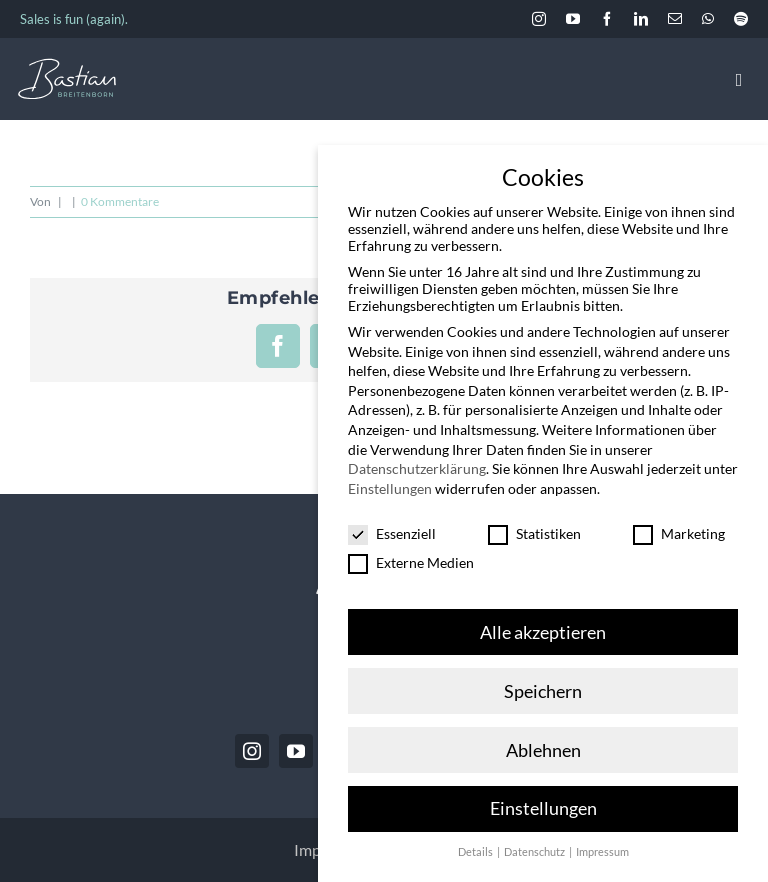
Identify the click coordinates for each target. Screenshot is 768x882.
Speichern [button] (543, 691)
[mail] (675, 19)
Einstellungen (390, 488)
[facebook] (607, 19)
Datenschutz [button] (535, 852)
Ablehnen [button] (543, 750)
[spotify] (741, 19)
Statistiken (534, 533)
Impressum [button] (602, 852)
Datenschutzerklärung (417, 468)
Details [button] (476, 852)
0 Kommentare (120, 201)
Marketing (679, 533)
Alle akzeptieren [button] (543, 632)
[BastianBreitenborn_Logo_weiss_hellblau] (67, 66)
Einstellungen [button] (543, 808)
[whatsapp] (708, 19)
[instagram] (539, 19)
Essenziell (392, 533)
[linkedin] (641, 19)
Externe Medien (411, 562)
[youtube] (573, 19)
